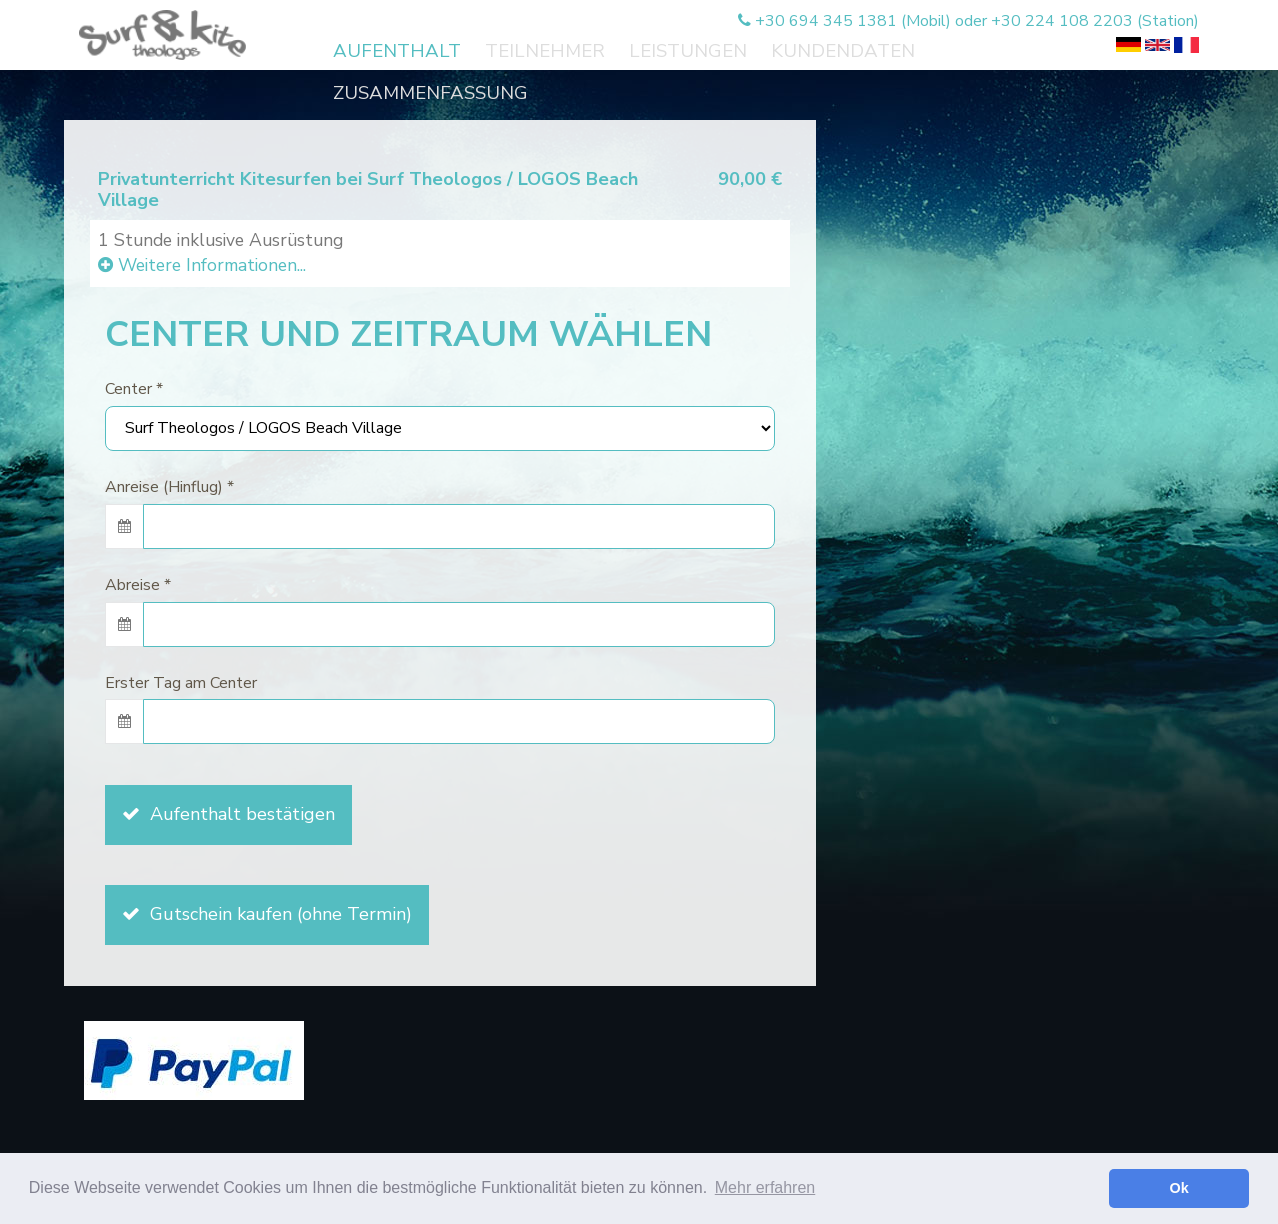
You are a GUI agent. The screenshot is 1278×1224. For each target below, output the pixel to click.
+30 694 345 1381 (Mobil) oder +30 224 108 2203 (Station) (968, 21)
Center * (134, 389)
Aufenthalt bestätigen (228, 814)
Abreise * (138, 585)
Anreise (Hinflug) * (169, 487)
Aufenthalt (397, 51)
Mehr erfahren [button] (765, 1187)
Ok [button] (1179, 1188)
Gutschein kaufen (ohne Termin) (267, 914)
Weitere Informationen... (202, 265)
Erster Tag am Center (181, 683)
